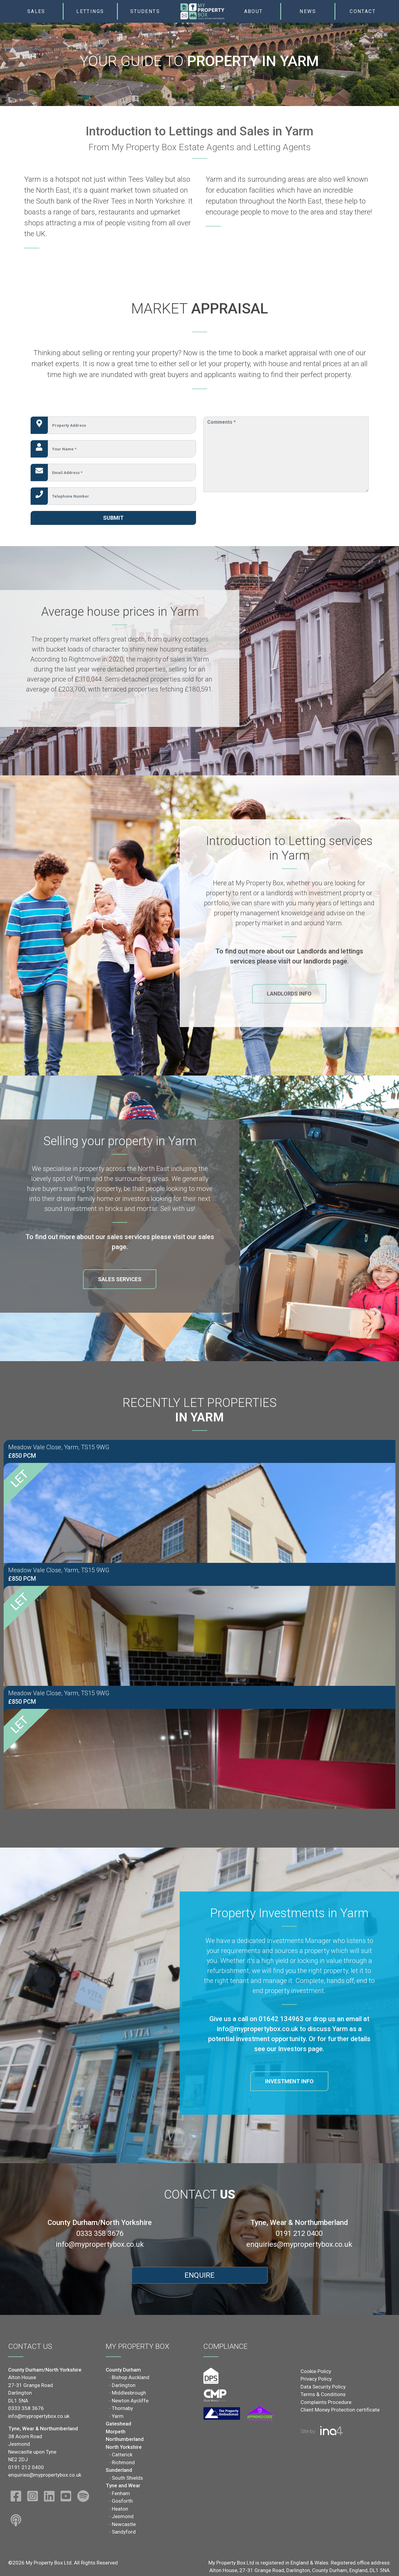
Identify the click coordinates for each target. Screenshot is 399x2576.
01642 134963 (281, 2024)
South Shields (127, 2486)
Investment (289, 2089)
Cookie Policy (316, 2379)
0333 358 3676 (99, 2241)
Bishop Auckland (130, 2386)
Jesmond (123, 2525)
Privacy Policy (316, 2387)
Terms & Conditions (323, 2403)
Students (145, 11)
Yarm (118, 2424)
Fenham (121, 2501)
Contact (363, 11)
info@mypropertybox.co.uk (257, 2034)
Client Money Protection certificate (340, 2418)
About (253, 11)
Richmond (123, 2471)
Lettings (90, 11)
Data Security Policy (323, 2395)
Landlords (289, 996)
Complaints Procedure (326, 2410)
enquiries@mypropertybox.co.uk (299, 2252)
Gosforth (122, 2509)
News (308, 11)
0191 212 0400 (299, 2241)
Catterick (122, 2463)
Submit (113, 518)
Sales (36, 11)
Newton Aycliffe (130, 2409)
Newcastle (124, 2532)
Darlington (123, 2393)
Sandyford (124, 2540)
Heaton (120, 2517)
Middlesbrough (129, 2401)
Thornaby (122, 2417)
